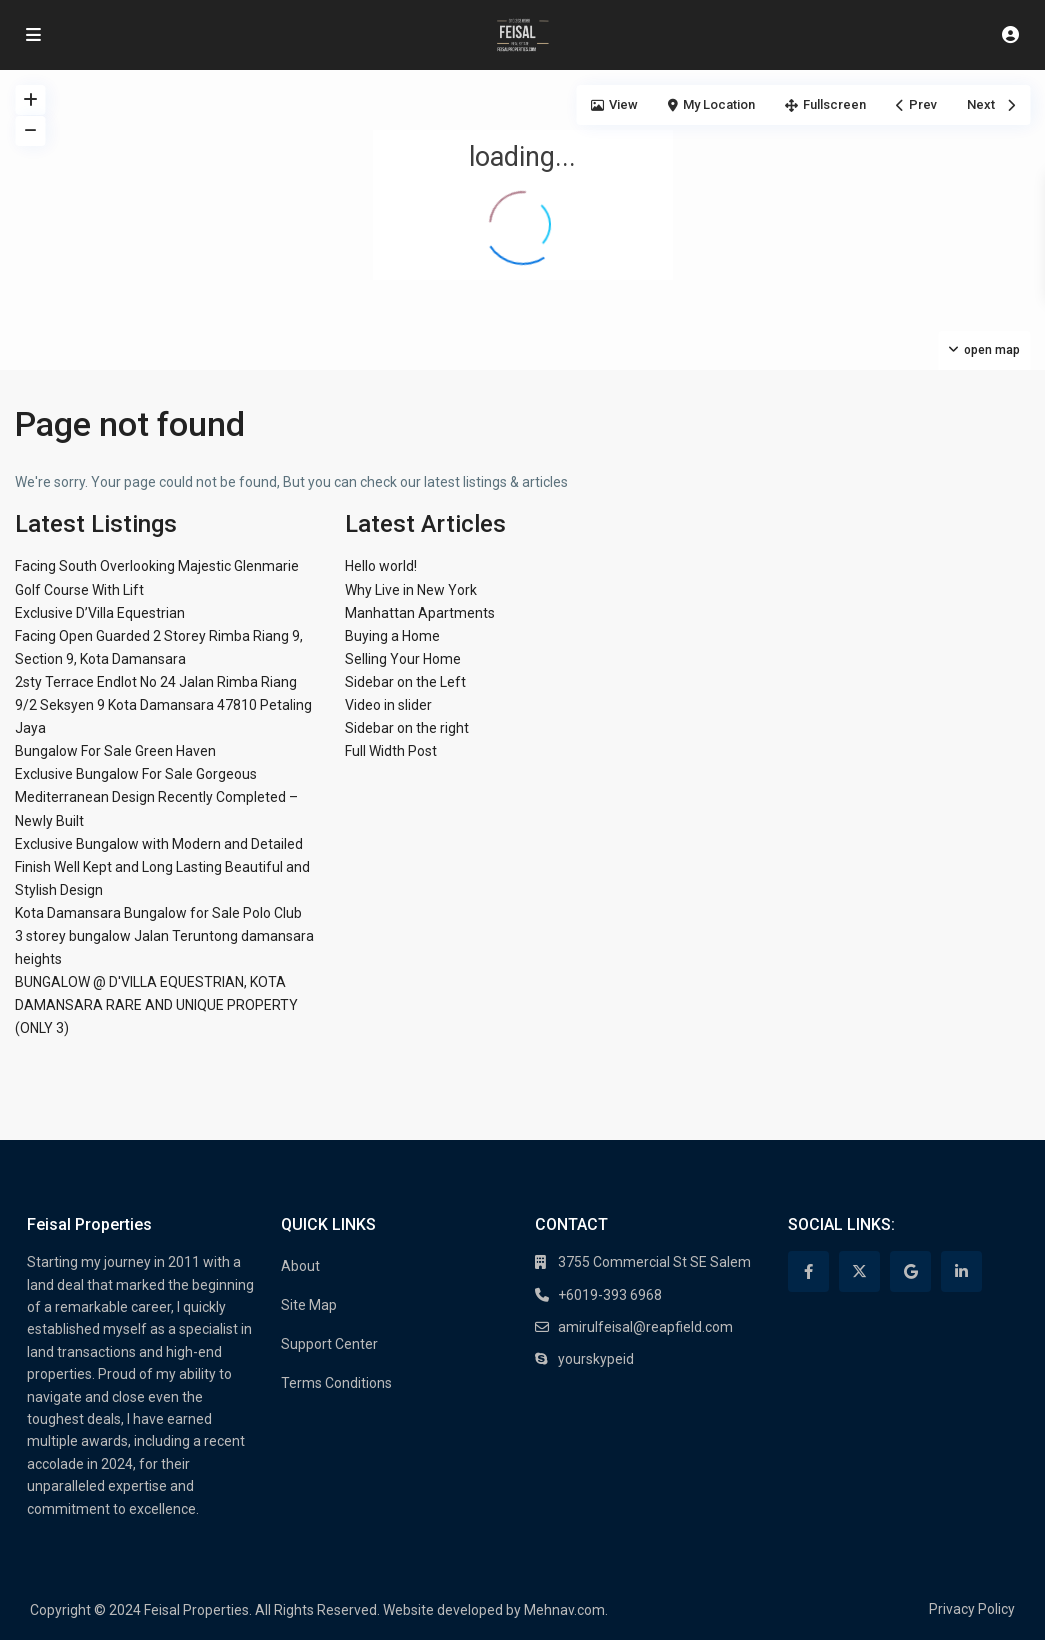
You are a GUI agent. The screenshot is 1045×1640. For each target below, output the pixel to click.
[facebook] (808, 1271)
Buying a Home (392, 636)
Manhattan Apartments (420, 613)
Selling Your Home (403, 659)
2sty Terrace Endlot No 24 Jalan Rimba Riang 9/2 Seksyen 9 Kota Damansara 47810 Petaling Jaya (163, 705)
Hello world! (381, 566)
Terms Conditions (336, 1383)
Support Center (329, 1344)
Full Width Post (391, 751)
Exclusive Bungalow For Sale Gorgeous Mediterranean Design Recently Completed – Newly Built (156, 797)
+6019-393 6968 (610, 1295)
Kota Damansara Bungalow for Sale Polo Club (158, 913)
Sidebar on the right (407, 728)
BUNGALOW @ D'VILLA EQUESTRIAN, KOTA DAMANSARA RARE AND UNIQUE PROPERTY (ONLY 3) (156, 1005)
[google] (910, 1271)
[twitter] (859, 1271)
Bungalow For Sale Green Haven (115, 751)
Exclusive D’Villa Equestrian (100, 613)
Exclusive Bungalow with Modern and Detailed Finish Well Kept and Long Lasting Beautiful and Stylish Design (162, 867)
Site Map (309, 1305)
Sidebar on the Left (405, 682)
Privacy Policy (972, 1609)
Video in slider (388, 705)
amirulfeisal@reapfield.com (645, 1327)
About (300, 1266)
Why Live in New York (411, 590)
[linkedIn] (961, 1271)
